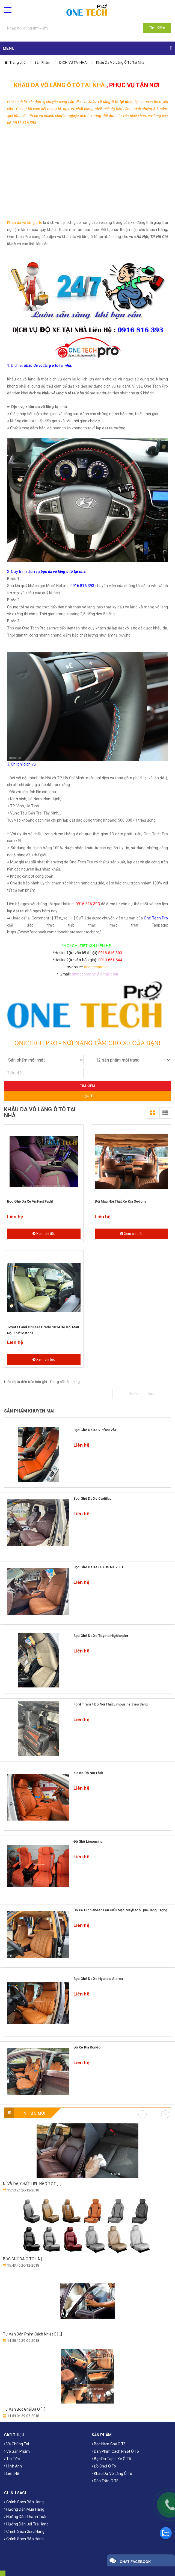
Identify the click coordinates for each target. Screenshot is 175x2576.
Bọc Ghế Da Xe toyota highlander (100, 1636)
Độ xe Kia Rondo (87, 2047)
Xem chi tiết (43, 1234)
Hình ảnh (13, 2466)
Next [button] (165, 2114)
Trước (134, 1394)
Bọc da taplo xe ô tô (111, 2459)
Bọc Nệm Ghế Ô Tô (109, 2444)
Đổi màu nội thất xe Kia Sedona (121, 1201)
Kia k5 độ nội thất (88, 1773)
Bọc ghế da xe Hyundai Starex (98, 1979)
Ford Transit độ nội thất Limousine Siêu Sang (110, 1704)
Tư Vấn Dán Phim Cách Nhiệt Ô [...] (32, 2334)
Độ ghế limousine (88, 1841)
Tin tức (12, 2459)
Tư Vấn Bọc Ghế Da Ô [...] (24, 2409)
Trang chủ (17, 62)
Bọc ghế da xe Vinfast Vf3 (94, 1430)
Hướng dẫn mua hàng (24, 2509)
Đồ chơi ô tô (104, 2466)
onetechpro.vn (96, 967)
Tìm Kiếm (157, 28)
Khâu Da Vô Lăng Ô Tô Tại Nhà (120, 62)
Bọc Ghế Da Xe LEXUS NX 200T (98, 1567)
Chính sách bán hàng (24, 2502)
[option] (87, 2271)
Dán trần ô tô (105, 2481)
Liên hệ (11, 2473)
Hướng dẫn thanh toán (26, 2517)
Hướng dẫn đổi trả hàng (26, 2524)
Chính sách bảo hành (24, 2539)
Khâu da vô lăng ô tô (24, 222)
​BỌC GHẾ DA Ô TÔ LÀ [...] (24, 2259)
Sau (151, 1394)
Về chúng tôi (16, 2444)
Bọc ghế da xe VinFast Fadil (30, 1201)
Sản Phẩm (42, 62)
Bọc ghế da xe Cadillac (92, 1498)
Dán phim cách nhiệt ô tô (115, 2451)
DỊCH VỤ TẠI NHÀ (73, 62)
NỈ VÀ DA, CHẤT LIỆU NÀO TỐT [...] (32, 2184)
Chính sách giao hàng (24, 2531)
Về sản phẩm (17, 2451)
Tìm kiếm (87, 1086)
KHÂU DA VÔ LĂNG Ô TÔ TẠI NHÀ (59, 85)
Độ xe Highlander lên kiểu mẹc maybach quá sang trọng (120, 1910)
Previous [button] (142, 2114)
